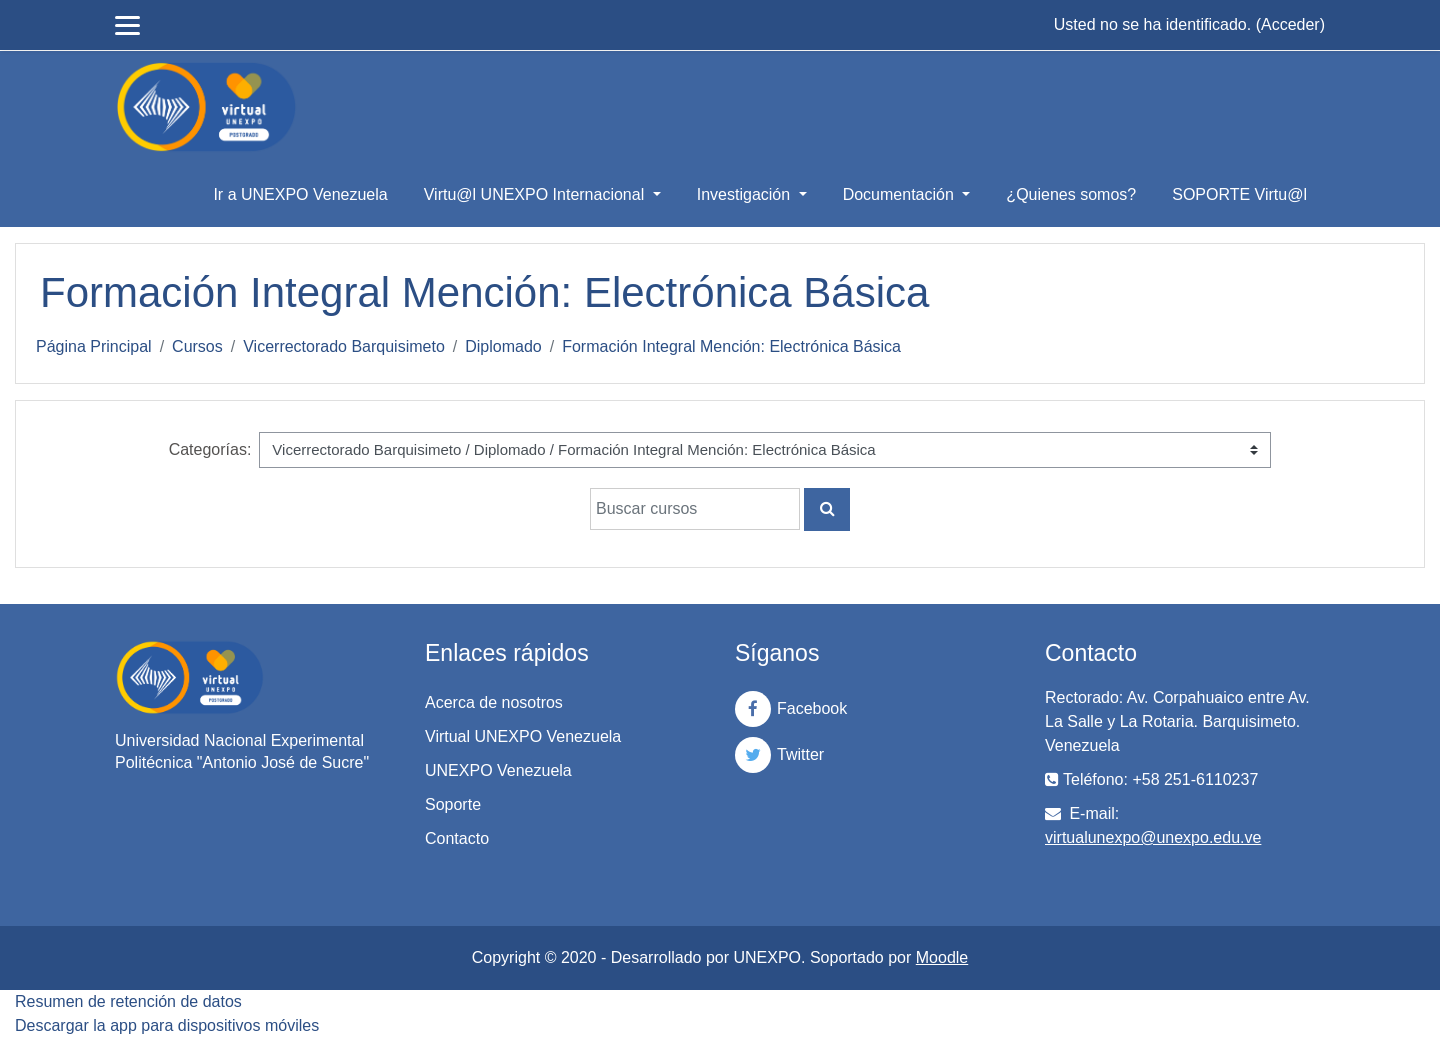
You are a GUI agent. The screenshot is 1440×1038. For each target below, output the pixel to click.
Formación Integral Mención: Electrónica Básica (731, 346)
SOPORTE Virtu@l (1239, 194)
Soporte (453, 804)
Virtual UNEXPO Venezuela (523, 736)
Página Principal (94, 346)
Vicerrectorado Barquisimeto (344, 346)
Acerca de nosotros (494, 702)
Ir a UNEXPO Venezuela (300, 194)
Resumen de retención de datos (128, 1001)
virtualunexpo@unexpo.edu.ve (1153, 837)
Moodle (942, 957)
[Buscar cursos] (695, 509)
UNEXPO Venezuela (498, 770)
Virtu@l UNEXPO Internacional (536, 194)
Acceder (1290, 24)
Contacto (457, 838)
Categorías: (210, 449)
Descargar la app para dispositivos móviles (167, 1025)
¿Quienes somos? (1071, 194)
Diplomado (503, 346)
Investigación (746, 194)
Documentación (901, 194)
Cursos (197, 346)
